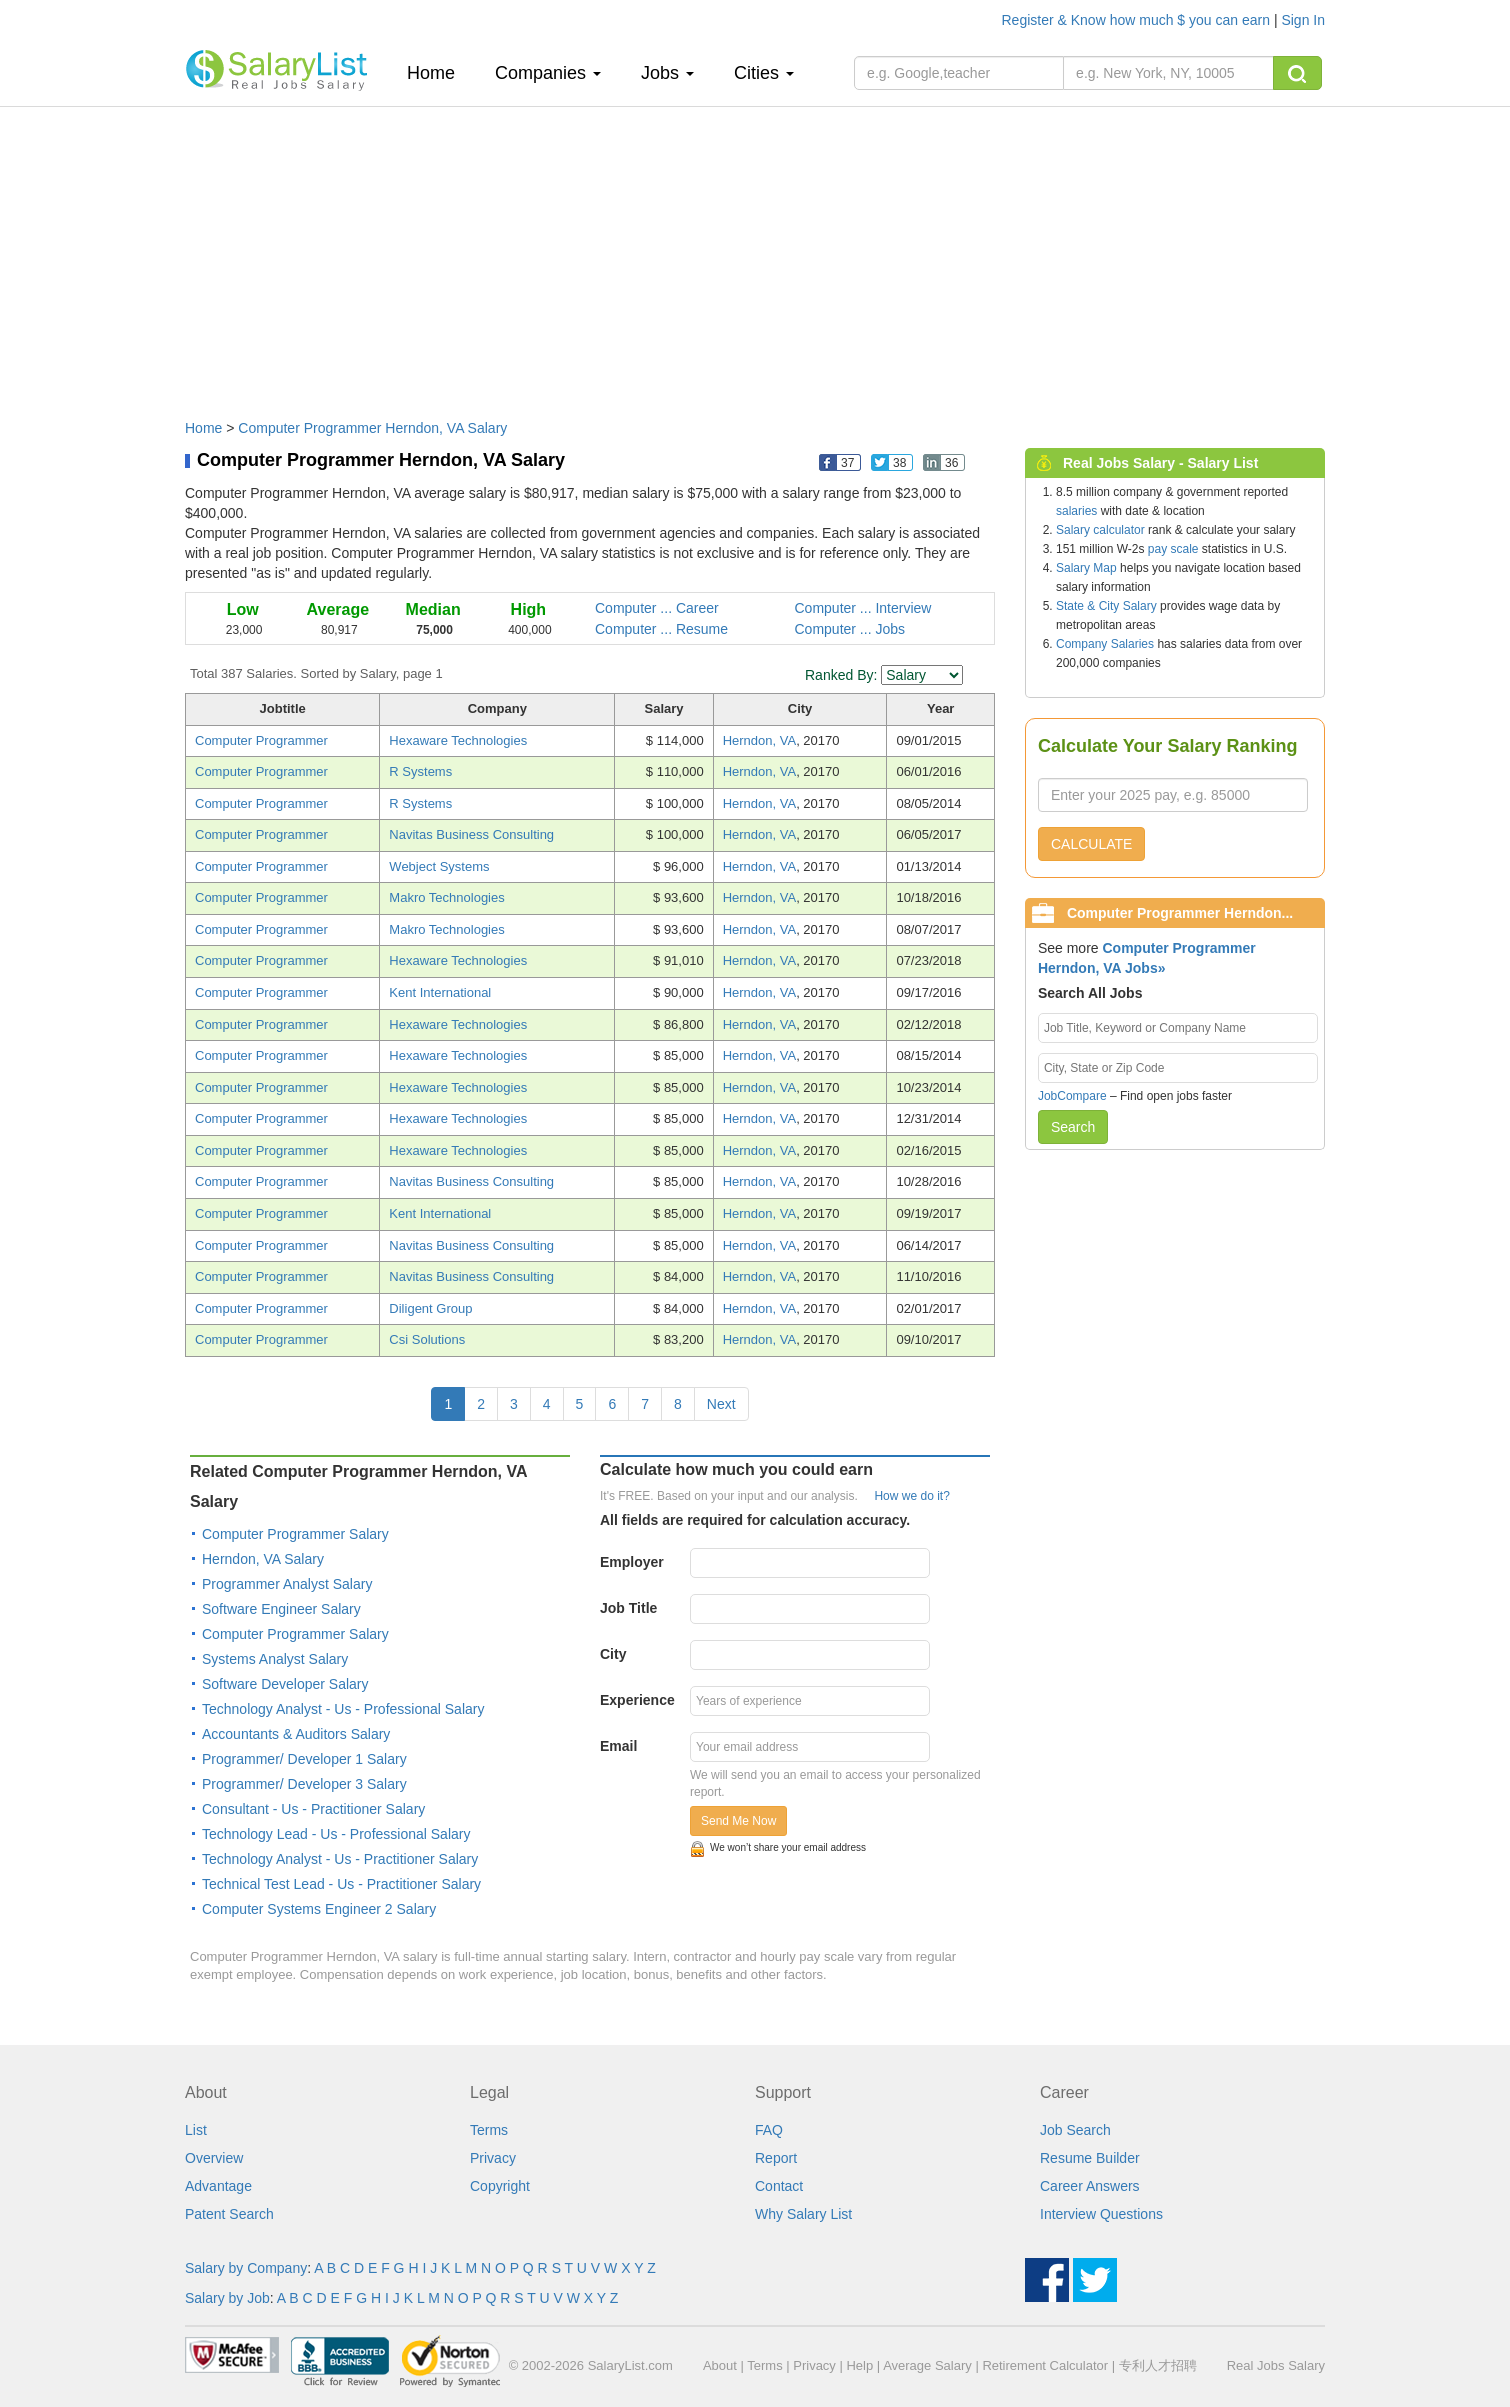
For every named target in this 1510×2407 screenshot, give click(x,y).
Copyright (500, 2186)
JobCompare (1072, 1096)
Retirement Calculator (1045, 2365)
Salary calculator (1100, 530)
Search (1073, 1127)
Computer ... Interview (863, 608)
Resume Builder (1090, 2158)
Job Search (1075, 2130)
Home (438, 72)
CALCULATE (1091, 844)
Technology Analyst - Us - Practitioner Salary (340, 1859)
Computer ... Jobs (850, 629)
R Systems (420, 771)
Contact (779, 2186)
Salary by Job (227, 2298)
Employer (632, 1562)
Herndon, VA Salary (263, 1559)
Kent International (440, 992)
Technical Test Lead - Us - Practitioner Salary (341, 1884)
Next (721, 1404)
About (720, 2365)
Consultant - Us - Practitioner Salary (313, 1809)
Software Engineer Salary (281, 1609)
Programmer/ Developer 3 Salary (304, 1784)
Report (776, 2158)
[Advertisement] (755, 253)
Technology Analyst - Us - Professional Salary (343, 1709)
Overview (214, 2158)
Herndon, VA (759, 740)
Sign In (1303, 20)
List (196, 2130)
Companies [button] (548, 73)
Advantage (218, 2186)
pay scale (1173, 549)
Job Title (628, 1608)
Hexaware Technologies (458, 740)
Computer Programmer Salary (295, 1534)
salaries (1076, 511)
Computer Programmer (261, 740)
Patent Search (229, 2214)
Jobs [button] (667, 73)
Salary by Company (246, 2268)
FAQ (769, 2130)
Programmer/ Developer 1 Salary (304, 1759)
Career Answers (1090, 2186)
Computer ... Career (657, 608)
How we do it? (911, 1496)
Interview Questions (1101, 2214)
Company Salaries (1105, 644)
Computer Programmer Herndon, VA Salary (372, 428)
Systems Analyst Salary (275, 1659)
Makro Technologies (446, 897)
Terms (489, 2130)
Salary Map (1086, 568)
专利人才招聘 (1158, 2365)
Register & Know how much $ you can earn (1138, 20)
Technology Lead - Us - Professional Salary (336, 1834)
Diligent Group (430, 1308)
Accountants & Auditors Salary (296, 1734)
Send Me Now (738, 1821)
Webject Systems (439, 866)
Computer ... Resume (661, 629)
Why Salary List (803, 2214)
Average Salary (927, 2365)
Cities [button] (764, 73)
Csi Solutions (427, 1339)
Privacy (493, 2158)
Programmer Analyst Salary (287, 1584)
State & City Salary (1106, 606)
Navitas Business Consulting (471, 834)
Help (859, 2365)
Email (618, 1746)
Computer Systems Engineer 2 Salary (319, 1909)
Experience (637, 1700)
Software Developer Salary (285, 1684)
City (613, 1654)
